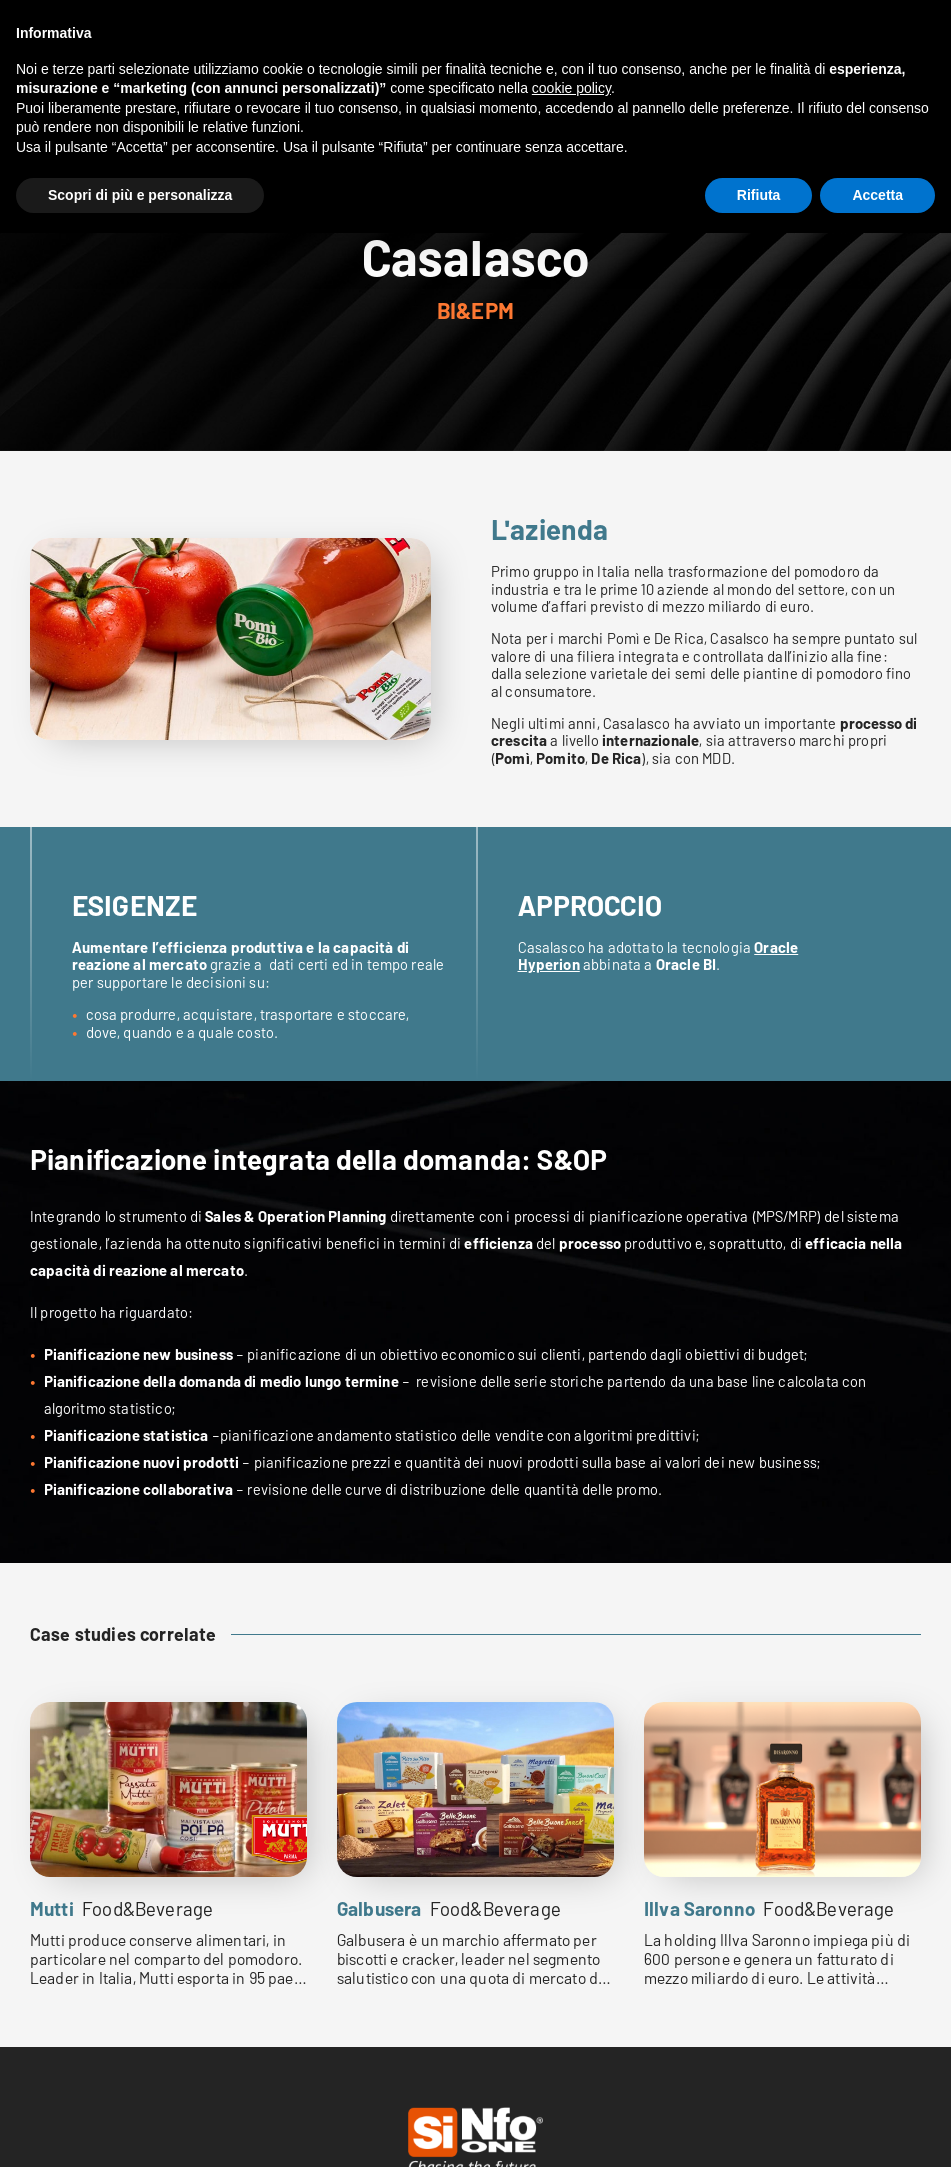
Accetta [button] (877, 195)
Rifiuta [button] (759, 195)
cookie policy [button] (571, 88)
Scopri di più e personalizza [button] (140, 195)
